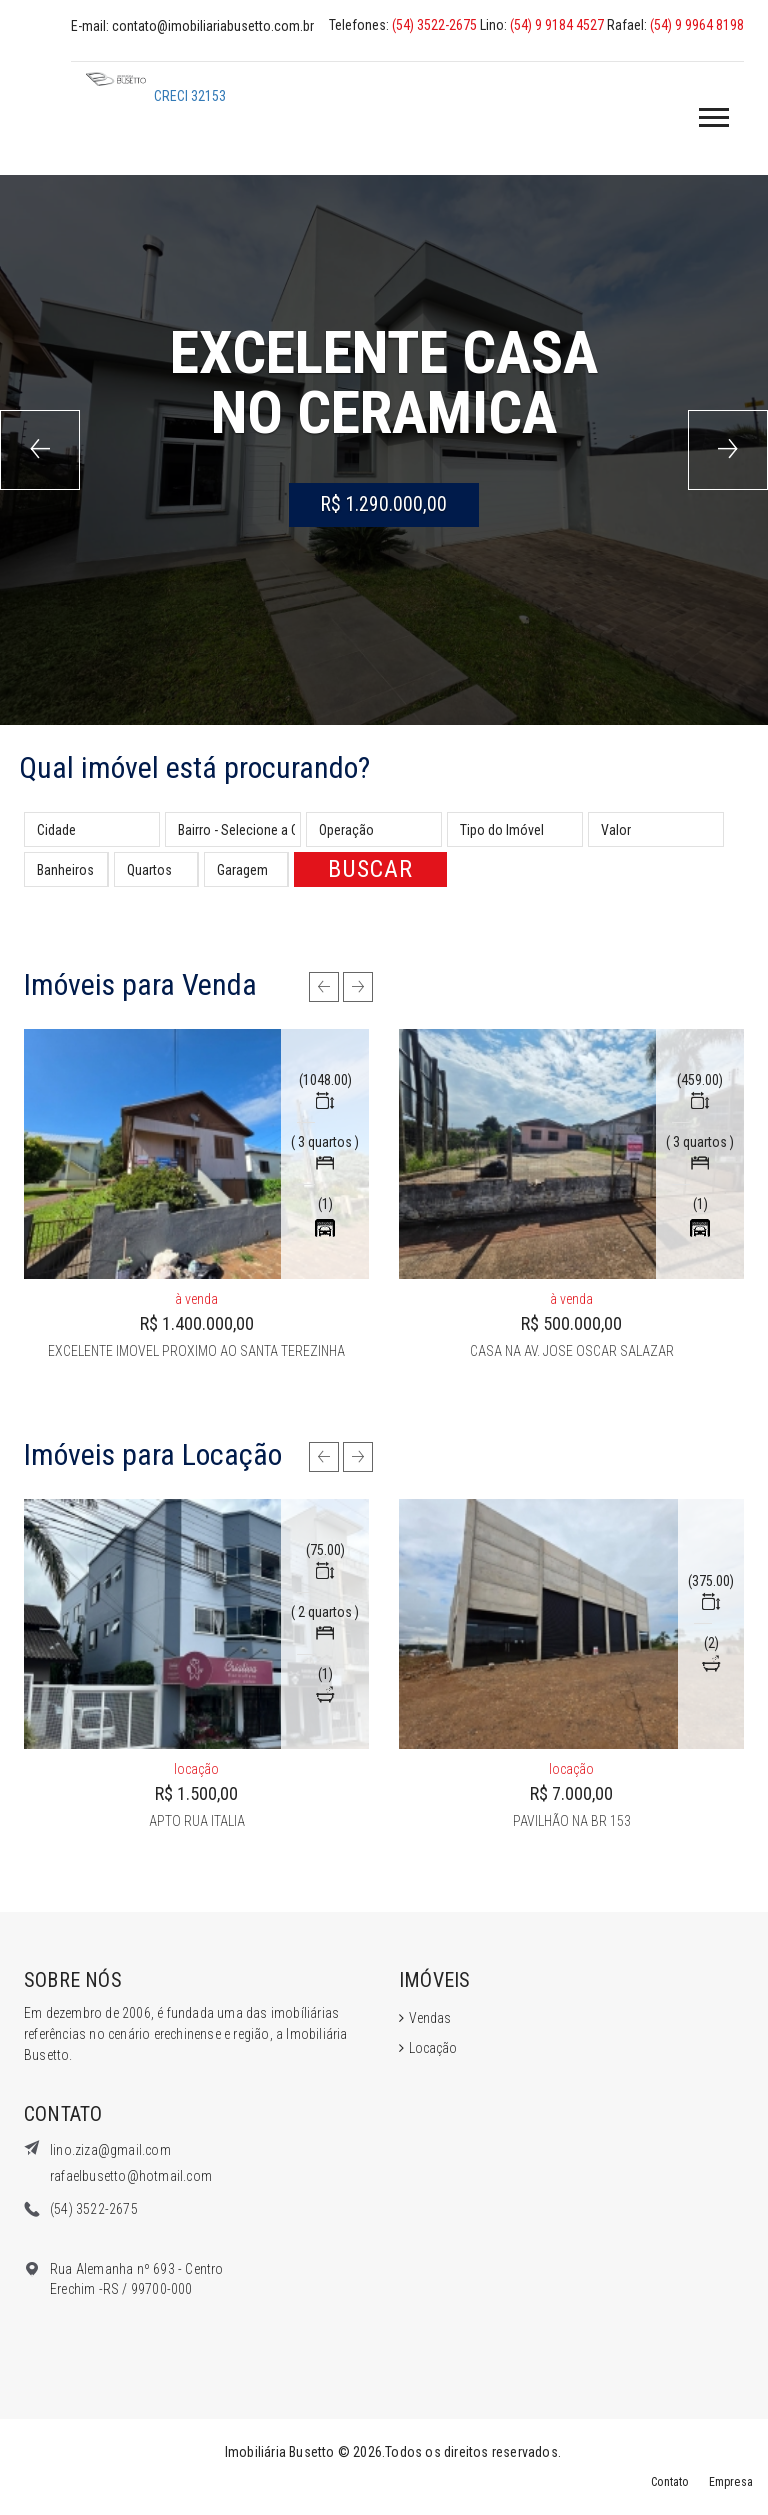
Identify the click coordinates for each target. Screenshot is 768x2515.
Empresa (727, 2482)
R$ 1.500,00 (196, 1793)
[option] (196, 1195)
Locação (433, 2048)
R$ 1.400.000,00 (197, 1323)
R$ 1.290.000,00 (384, 504)
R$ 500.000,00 (571, 1323)
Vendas (430, 2018)
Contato (657, 2482)
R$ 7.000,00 (571, 1793)
